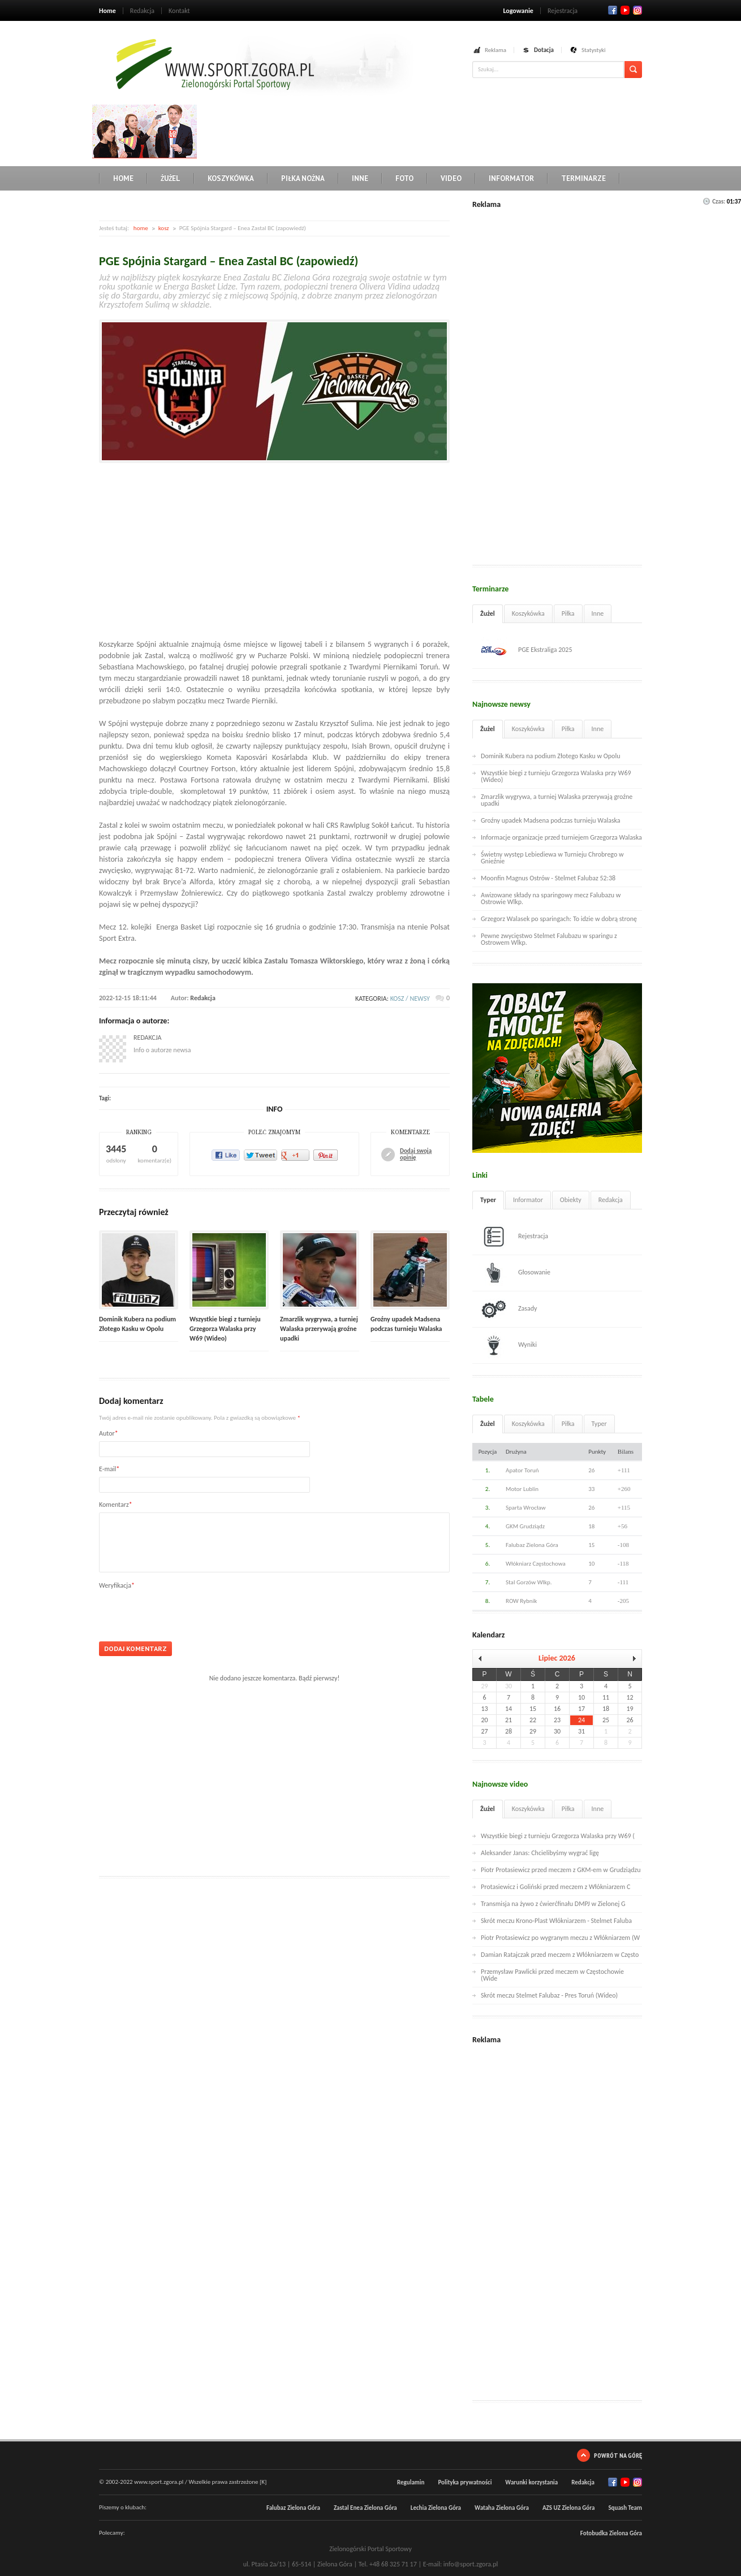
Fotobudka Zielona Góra (611, 2533)
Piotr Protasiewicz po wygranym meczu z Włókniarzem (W (560, 1938)
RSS (637, 10)
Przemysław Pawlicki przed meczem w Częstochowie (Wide (552, 1975)
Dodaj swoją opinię (416, 1154)
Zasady (509, 1309)
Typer (488, 1200)
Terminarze (583, 178)
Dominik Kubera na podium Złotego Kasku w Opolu (550, 756)
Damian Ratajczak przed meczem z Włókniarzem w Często (560, 1955)
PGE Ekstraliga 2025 (526, 650)
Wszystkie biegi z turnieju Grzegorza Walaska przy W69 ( (558, 1836)
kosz (163, 228)
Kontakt (179, 11)
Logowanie (518, 11)
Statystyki (593, 50)
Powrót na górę (618, 2455)
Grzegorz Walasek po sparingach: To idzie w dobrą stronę (559, 919)
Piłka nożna (303, 178)
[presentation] (185, 1611)
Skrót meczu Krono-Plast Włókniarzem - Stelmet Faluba (556, 1921)
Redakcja (142, 11)
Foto (404, 178)
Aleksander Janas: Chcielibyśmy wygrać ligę (540, 1853)
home (140, 228)
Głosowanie (515, 1273)
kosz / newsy (410, 998)
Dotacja (544, 50)
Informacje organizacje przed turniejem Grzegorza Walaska (561, 837)
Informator (511, 178)
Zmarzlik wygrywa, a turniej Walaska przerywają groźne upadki (319, 1328)
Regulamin (410, 2482)
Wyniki (509, 1345)
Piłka (568, 613)
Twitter (625, 10)
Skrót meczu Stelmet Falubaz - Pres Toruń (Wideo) (549, 1995)
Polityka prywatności (465, 2482)
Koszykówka (231, 178)
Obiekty (570, 1200)
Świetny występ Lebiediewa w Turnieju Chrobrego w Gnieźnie (552, 857)
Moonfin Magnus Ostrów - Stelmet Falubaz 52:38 (548, 878)
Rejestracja (563, 11)
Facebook (612, 10)
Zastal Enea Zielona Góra (365, 2508)
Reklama (495, 50)
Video (451, 178)
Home (107, 11)
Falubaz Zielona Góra (293, 2508)
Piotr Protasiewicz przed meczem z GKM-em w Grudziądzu (561, 1870)
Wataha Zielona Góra (502, 2508)
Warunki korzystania (531, 2482)
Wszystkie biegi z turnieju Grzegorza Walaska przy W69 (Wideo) (225, 1328)
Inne (360, 178)
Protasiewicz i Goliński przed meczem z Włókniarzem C (555, 1887)
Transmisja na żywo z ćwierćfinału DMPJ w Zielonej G (553, 1904)
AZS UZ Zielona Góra (568, 2508)
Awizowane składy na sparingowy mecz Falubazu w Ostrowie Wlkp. (551, 898)
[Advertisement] (407, 130)
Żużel (170, 178)
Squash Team (625, 2508)
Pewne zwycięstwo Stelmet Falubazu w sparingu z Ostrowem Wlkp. (549, 939)
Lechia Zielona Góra (436, 2508)
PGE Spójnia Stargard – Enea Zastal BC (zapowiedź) (228, 261)
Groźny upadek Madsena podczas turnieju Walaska (551, 820)
